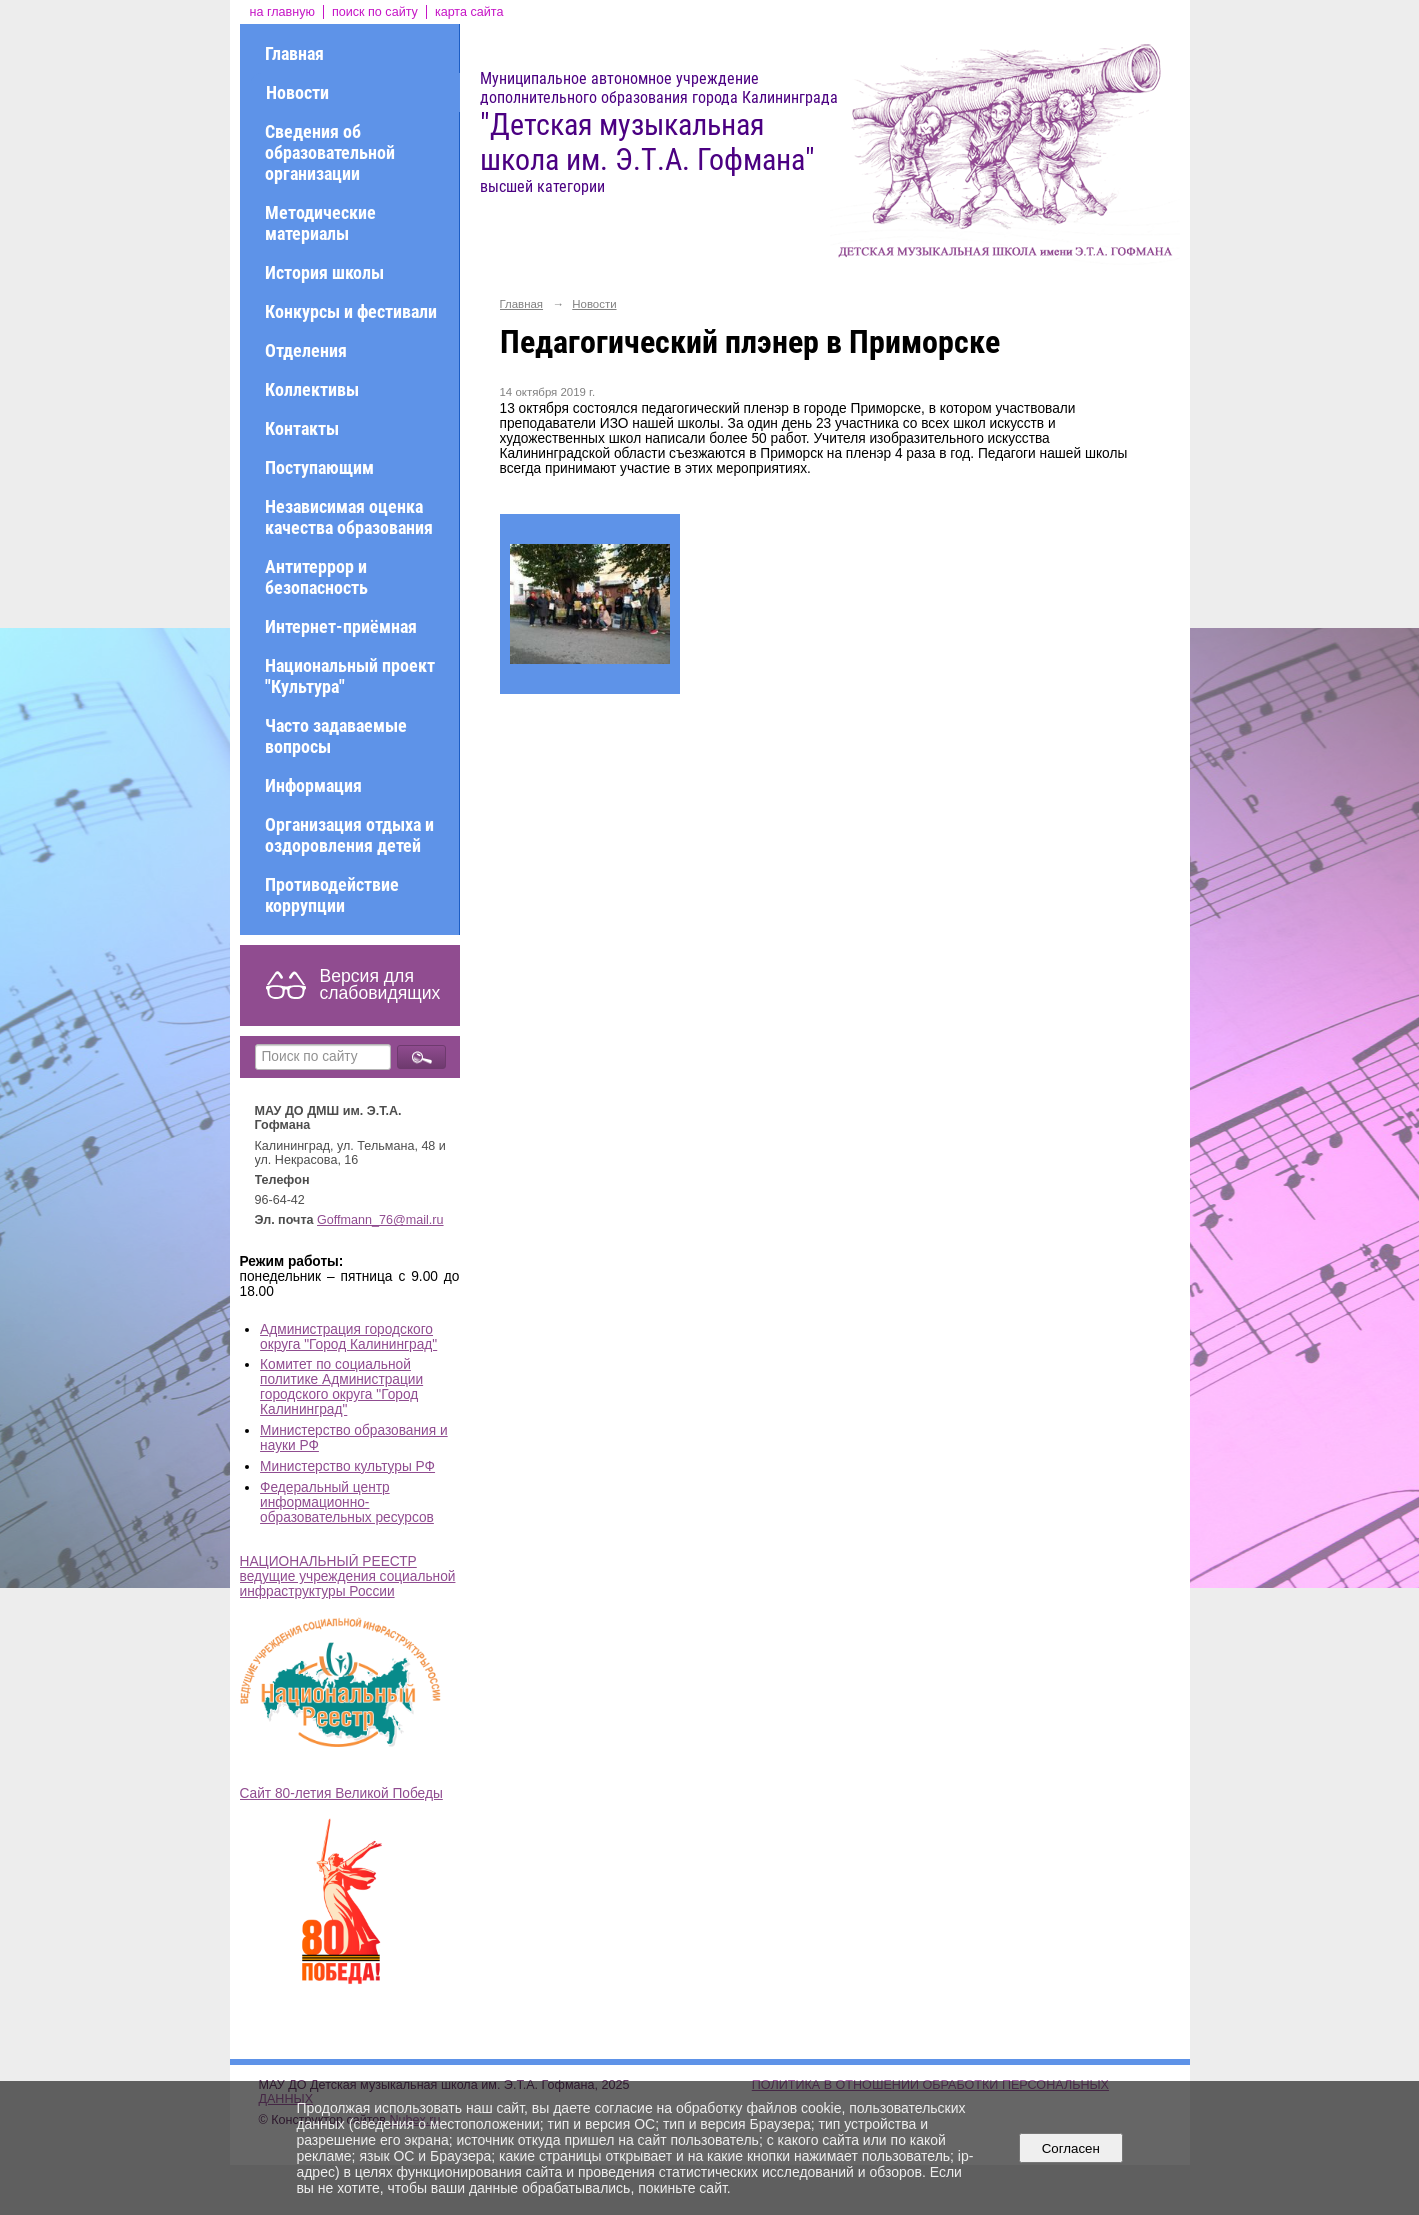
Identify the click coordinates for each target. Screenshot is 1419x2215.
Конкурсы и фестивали (351, 311)
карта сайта (469, 12)
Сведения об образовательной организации (330, 152)
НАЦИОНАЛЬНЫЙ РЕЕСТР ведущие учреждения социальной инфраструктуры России (348, 1576)
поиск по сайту (375, 12)
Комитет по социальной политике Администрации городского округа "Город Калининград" (341, 1387)
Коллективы (312, 389)
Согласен (1070, 2148)
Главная (294, 53)
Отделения (306, 350)
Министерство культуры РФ (347, 1466)
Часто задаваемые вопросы (336, 736)
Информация (313, 785)
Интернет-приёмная (341, 626)
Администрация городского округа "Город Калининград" (348, 1337)
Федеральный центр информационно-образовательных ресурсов (347, 1502)
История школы (324, 272)
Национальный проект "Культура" (350, 676)
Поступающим (319, 467)
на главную (282, 12)
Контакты (302, 428)
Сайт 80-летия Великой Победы (341, 1793)
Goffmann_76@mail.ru (380, 1220)
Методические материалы (320, 223)
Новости (297, 92)
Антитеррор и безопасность (316, 577)
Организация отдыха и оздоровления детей (349, 835)
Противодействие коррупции (332, 895)
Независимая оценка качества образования (349, 517)
